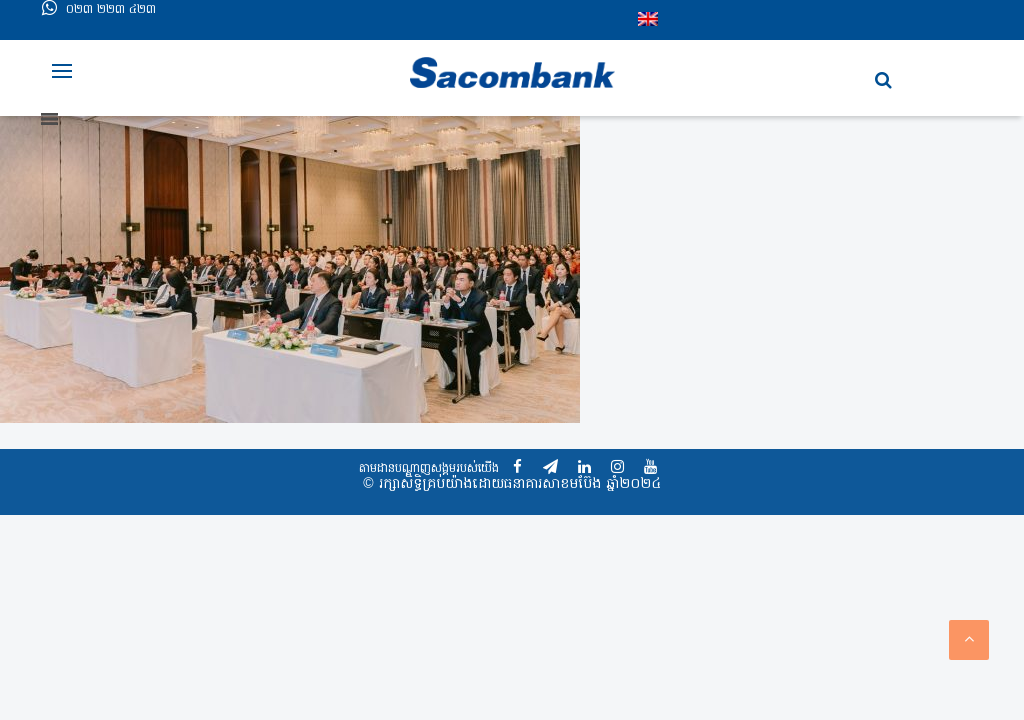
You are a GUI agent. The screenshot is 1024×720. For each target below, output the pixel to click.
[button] (883, 80)
